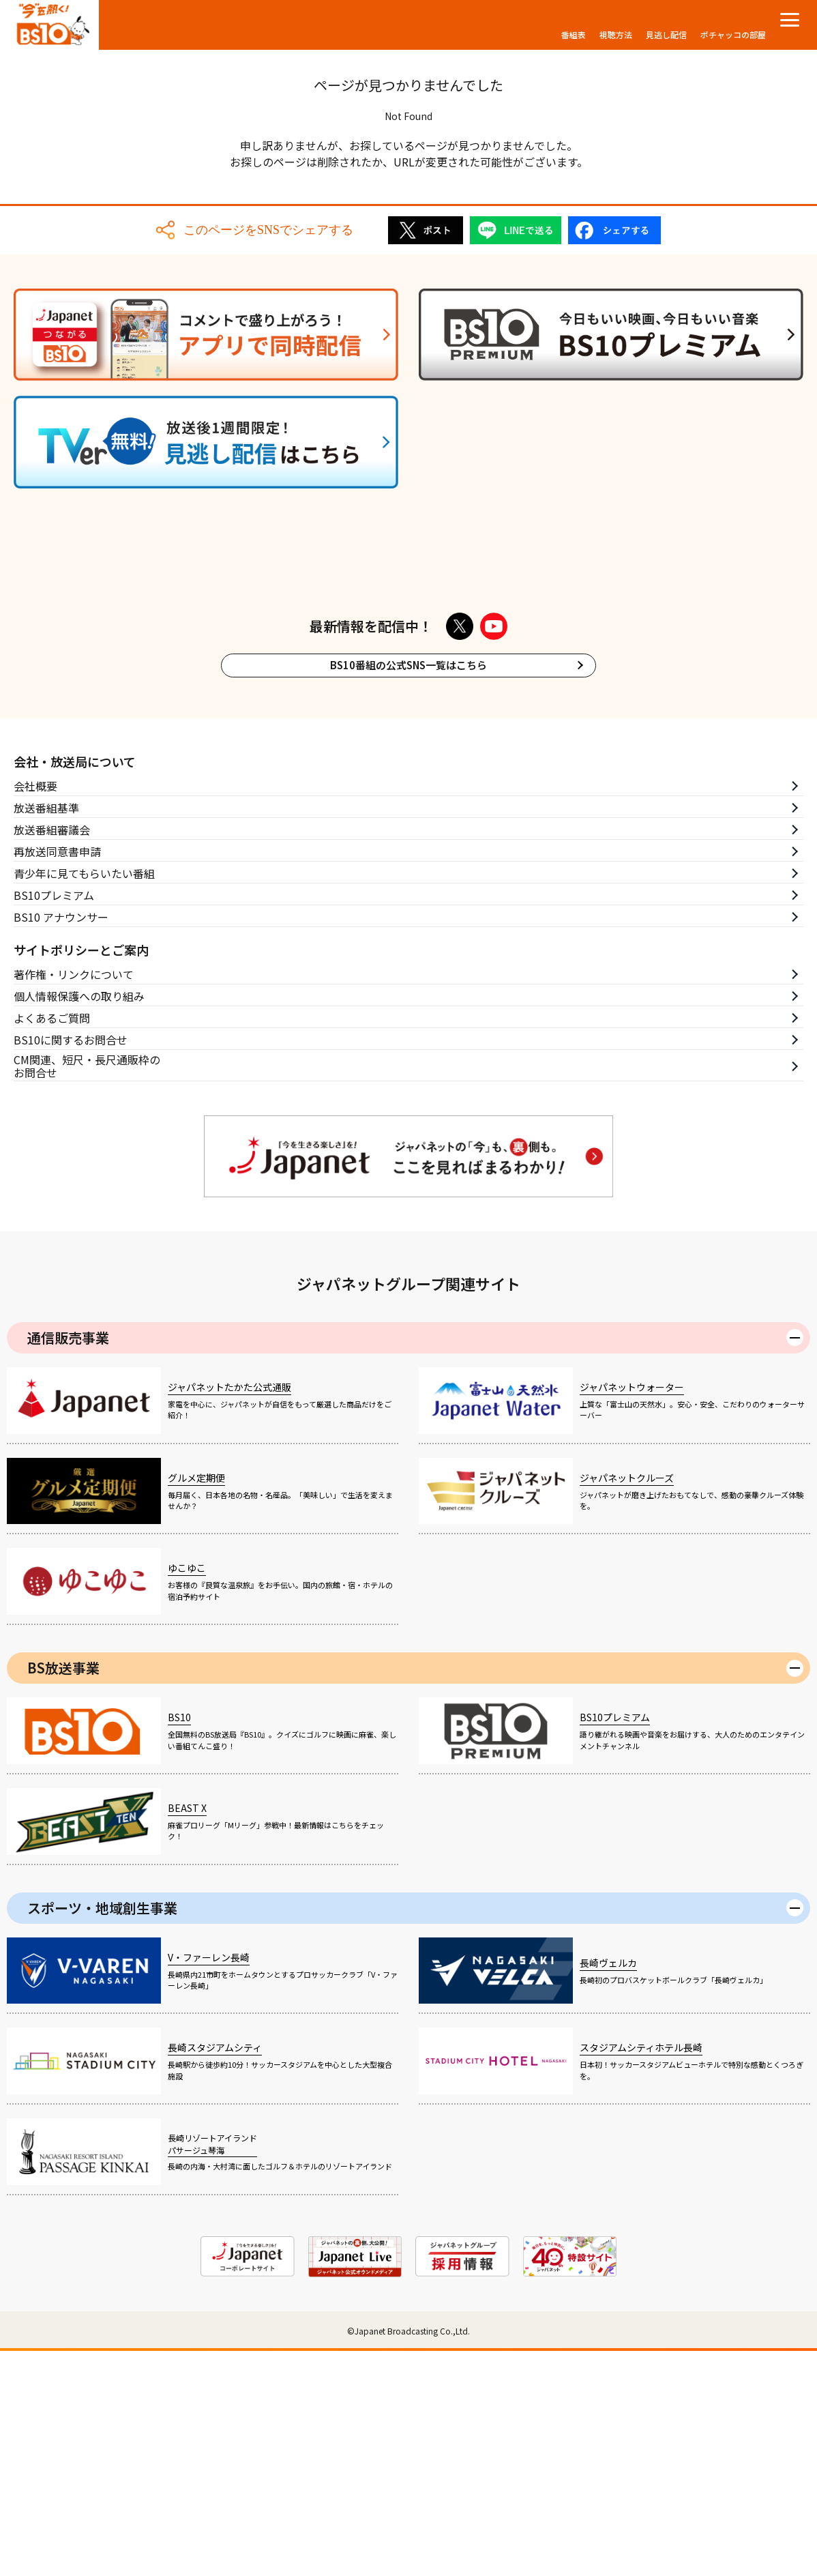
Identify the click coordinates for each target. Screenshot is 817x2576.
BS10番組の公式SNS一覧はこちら (408, 890)
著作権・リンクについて (74, 1199)
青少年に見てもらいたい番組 (84, 1098)
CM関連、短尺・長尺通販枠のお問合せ (87, 1292)
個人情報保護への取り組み (79, 1221)
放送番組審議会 (52, 1054)
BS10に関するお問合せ (71, 1265)
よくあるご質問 (52, 1243)
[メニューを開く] (789, 19)
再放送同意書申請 (57, 1076)
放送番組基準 (46, 1033)
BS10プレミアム (54, 1120)
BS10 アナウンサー (61, 1142)
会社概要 (35, 1011)
